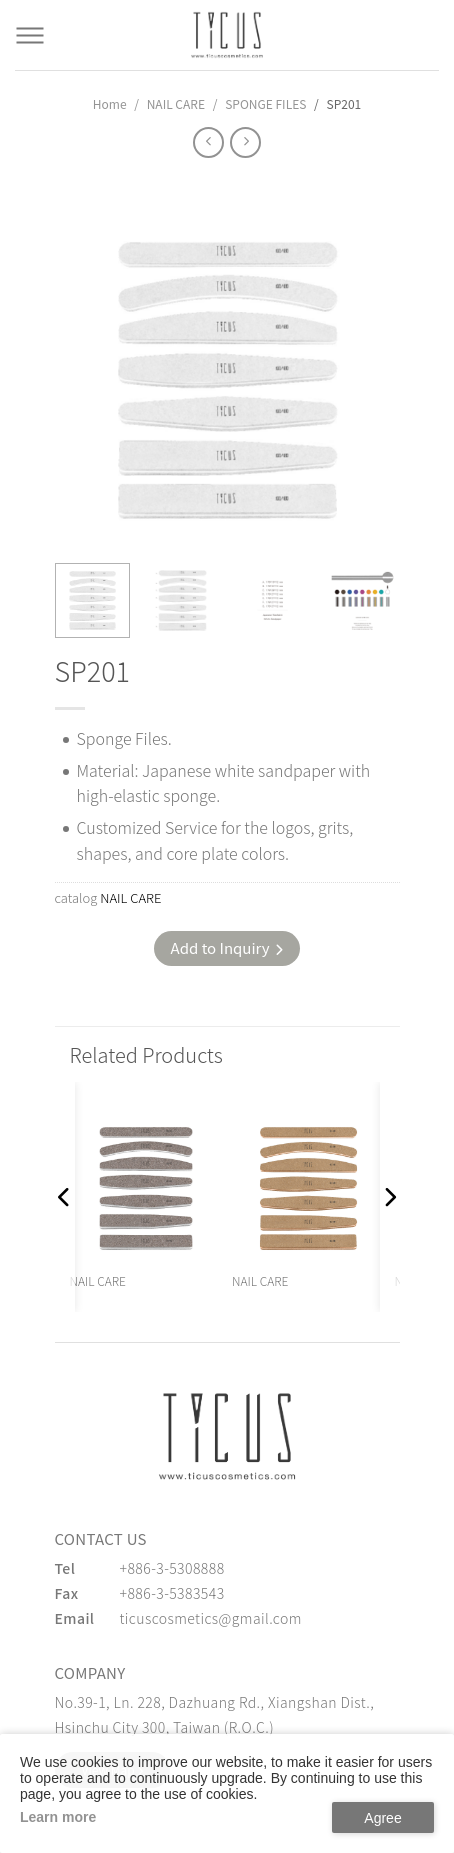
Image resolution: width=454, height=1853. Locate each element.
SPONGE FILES (265, 103)
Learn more (58, 1817)
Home (110, 103)
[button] (65, 1197)
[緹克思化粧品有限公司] (227, 1436)
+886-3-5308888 (172, 1568)
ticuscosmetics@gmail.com (211, 1618)
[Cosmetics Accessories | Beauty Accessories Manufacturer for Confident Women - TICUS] (227, 35)
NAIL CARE (176, 103)
